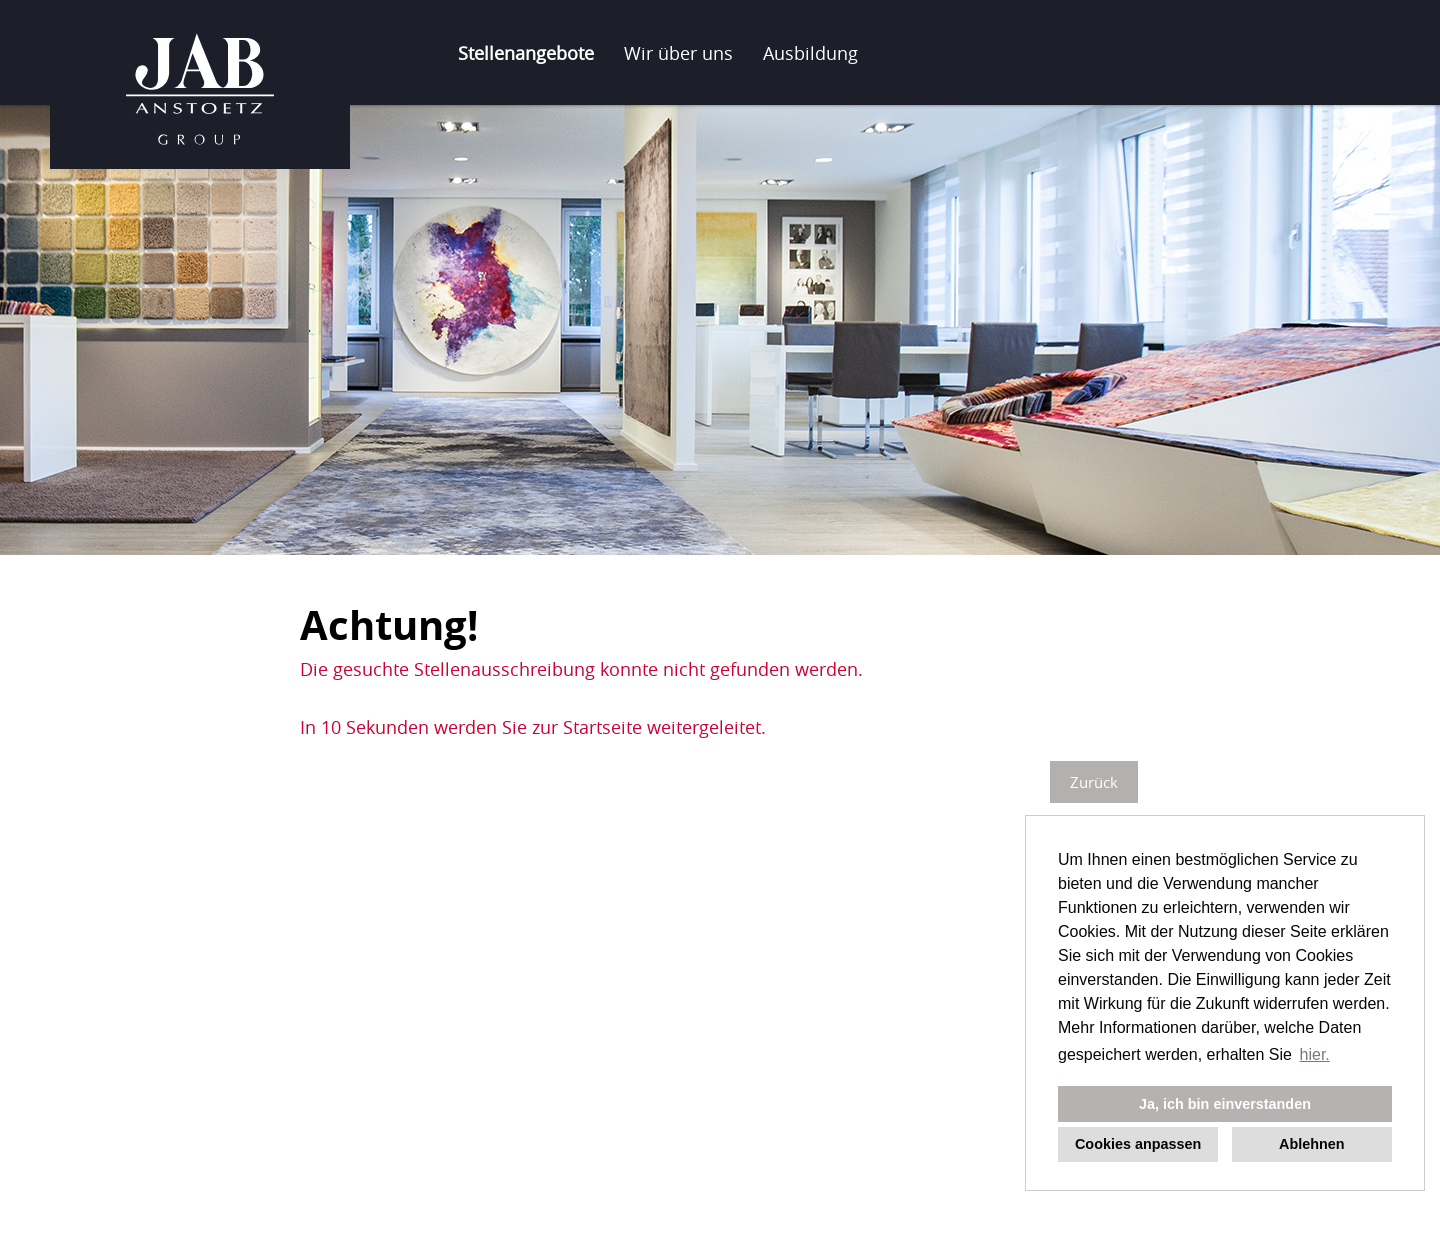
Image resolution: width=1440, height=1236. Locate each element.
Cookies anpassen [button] (1138, 1144)
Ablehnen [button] (1312, 1144)
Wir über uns (678, 53)
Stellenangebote (526, 53)
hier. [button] (1315, 1054)
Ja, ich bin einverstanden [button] (1225, 1104)
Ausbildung (810, 53)
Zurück (1094, 782)
